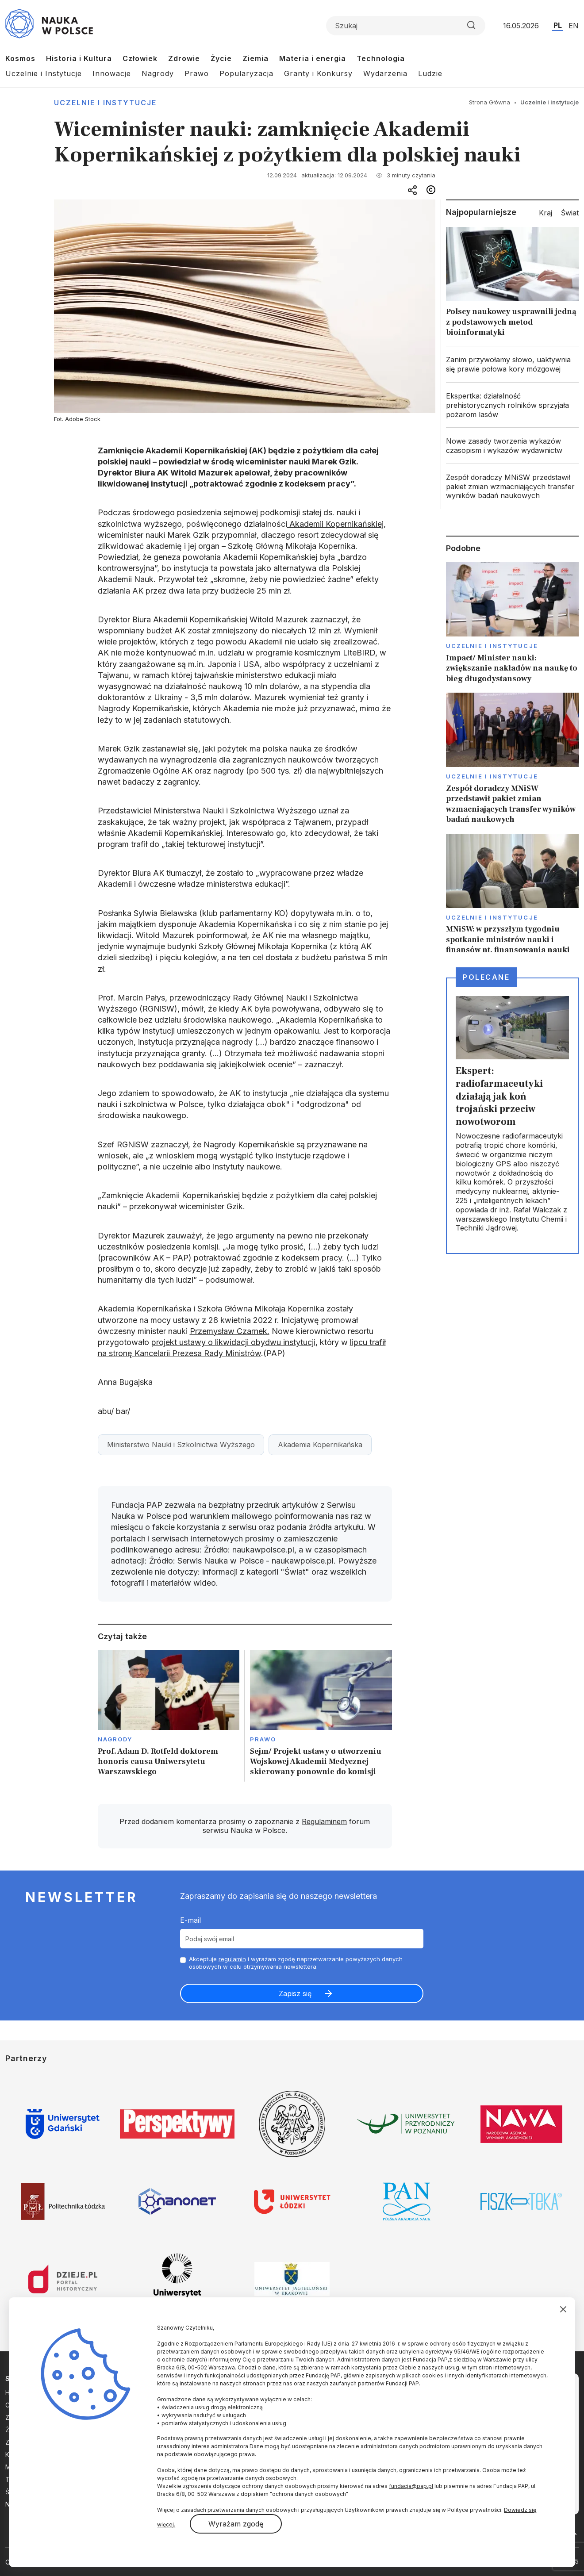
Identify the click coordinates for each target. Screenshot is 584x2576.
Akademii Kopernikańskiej (335, 524)
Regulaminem (324, 1821)
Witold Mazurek (279, 619)
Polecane (486, 977)
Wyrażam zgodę (235, 2523)
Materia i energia (312, 58)
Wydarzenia (385, 73)
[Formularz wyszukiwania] (405, 25)
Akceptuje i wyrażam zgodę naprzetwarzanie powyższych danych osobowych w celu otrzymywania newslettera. (296, 1962)
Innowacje (111, 73)
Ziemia (255, 58)
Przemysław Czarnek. (229, 1331)
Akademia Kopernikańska (320, 1444)
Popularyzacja (246, 73)
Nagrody (158, 73)
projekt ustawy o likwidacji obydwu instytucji (233, 1342)
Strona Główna (489, 102)
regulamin (232, 1959)
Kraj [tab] (545, 212)
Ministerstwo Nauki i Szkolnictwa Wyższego (181, 1444)
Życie (221, 58)
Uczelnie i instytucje (105, 102)
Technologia (381, 58)
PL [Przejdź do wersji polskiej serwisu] (557, 25)
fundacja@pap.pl (411, 2486)
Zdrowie (184, 58)
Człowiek (140, 58)
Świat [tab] (570, 212)
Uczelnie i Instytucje (43, 73)
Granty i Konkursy (318, 73)
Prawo (196, 73)
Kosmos (20, 58)
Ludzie (430, 73)
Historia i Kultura (79, 58)
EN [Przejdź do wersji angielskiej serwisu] (574, 25)
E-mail (190, 1920)
